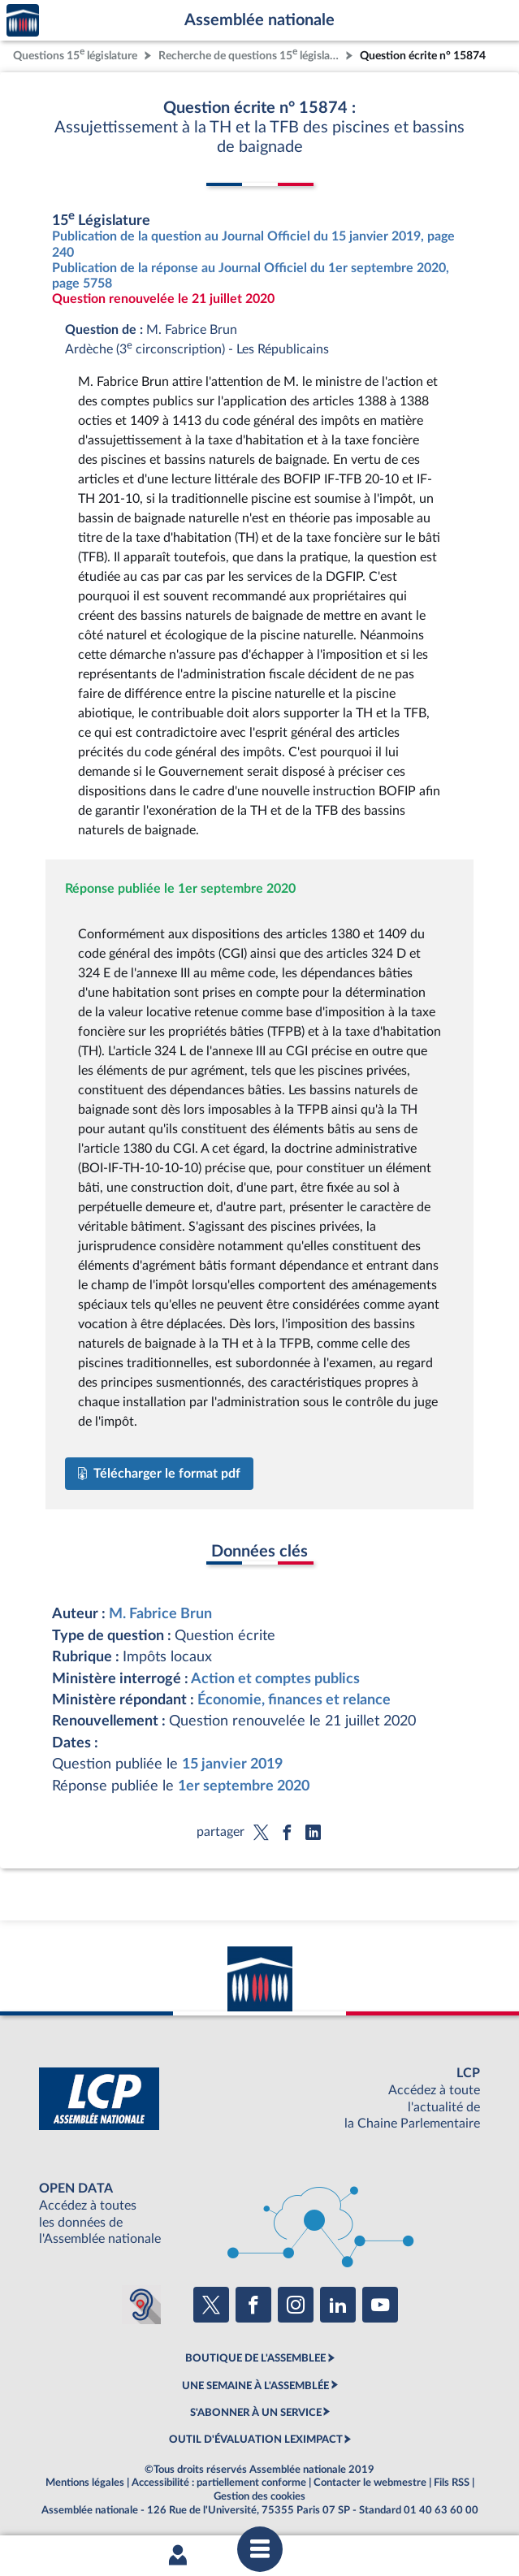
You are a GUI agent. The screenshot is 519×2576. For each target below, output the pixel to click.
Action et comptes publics (275, 1679)
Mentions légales (84, 2482)
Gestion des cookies (259, 2496)
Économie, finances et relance (294, 1700)
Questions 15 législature (75, 54)
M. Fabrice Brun (160, 1614)
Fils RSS (451, 2482)
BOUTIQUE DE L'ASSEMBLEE (255, 2358)
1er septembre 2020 (243, 1786)
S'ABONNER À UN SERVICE (256, 2413)
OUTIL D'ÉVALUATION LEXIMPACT (256, 2439)
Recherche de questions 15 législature (250, 54)
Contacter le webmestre (370, 2482)
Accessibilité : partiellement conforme (219, 2482)
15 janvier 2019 (232, 1764)
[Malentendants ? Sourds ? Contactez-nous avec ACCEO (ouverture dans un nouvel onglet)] (141, 2304)
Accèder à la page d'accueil (22, 21)
